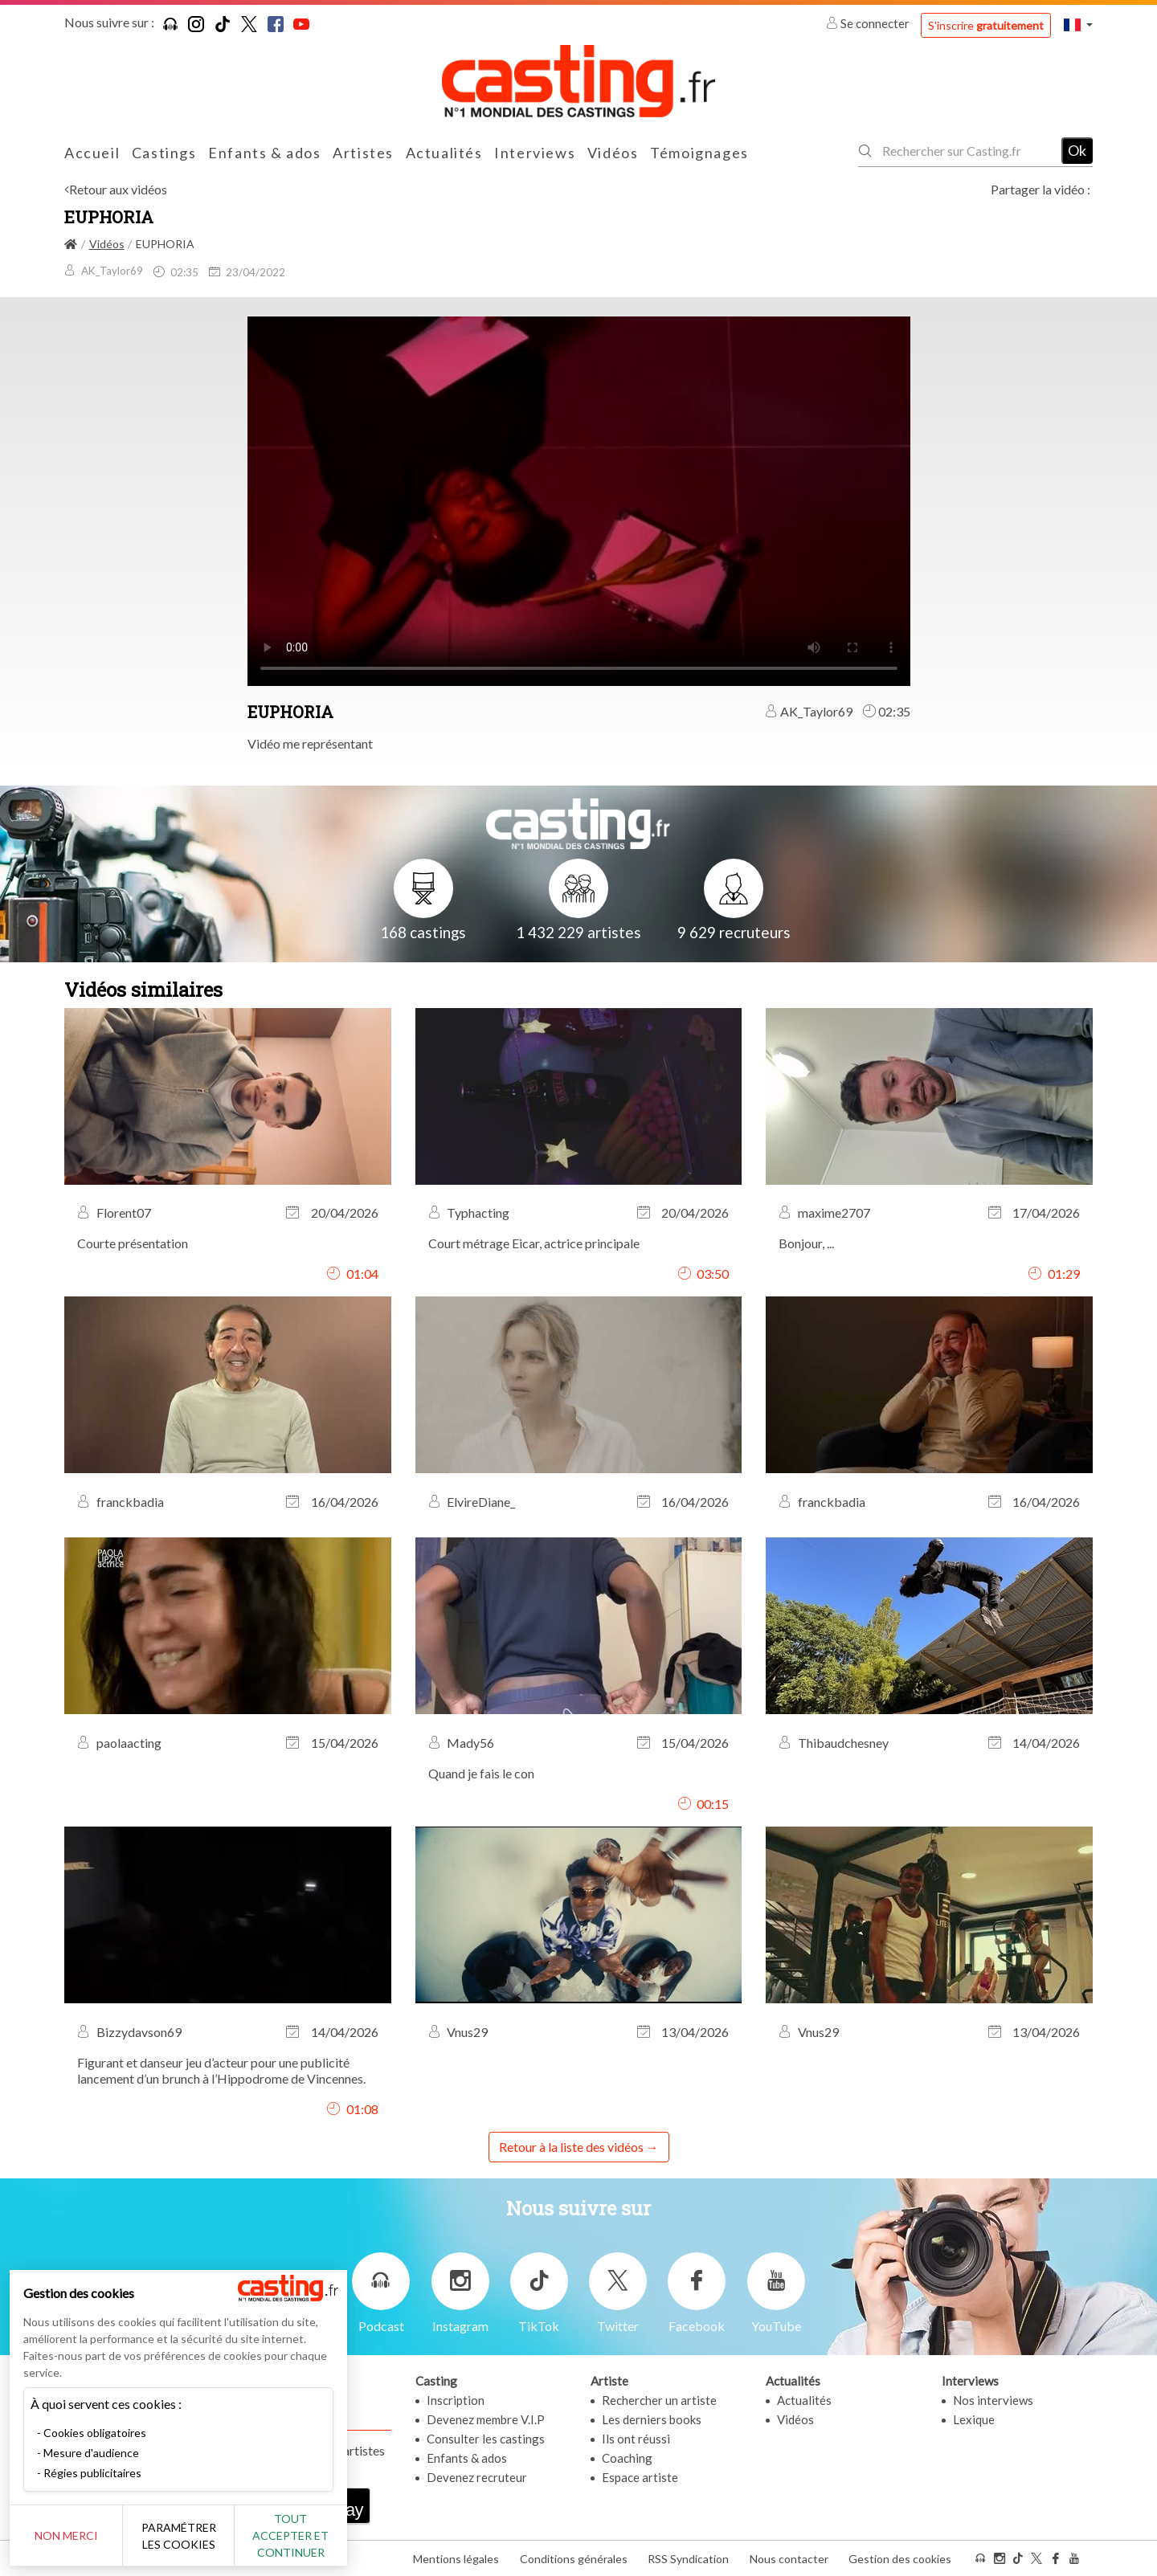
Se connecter (869, 23)
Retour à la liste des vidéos (571, 2146)
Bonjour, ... (806, 1243)
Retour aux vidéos (118, 189)
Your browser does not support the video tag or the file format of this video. (578, 499)
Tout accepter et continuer (290, 2535)
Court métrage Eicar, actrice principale (534, 1243)
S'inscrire (986, 25)
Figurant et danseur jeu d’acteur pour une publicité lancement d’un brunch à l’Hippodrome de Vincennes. (221, 2070)
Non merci (66, 2535)
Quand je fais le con (481, 1773)
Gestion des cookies (899, 2559)
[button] (1078, 24)
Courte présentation (132, 1243)
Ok (1077, 150)
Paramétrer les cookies (178, 2536)
